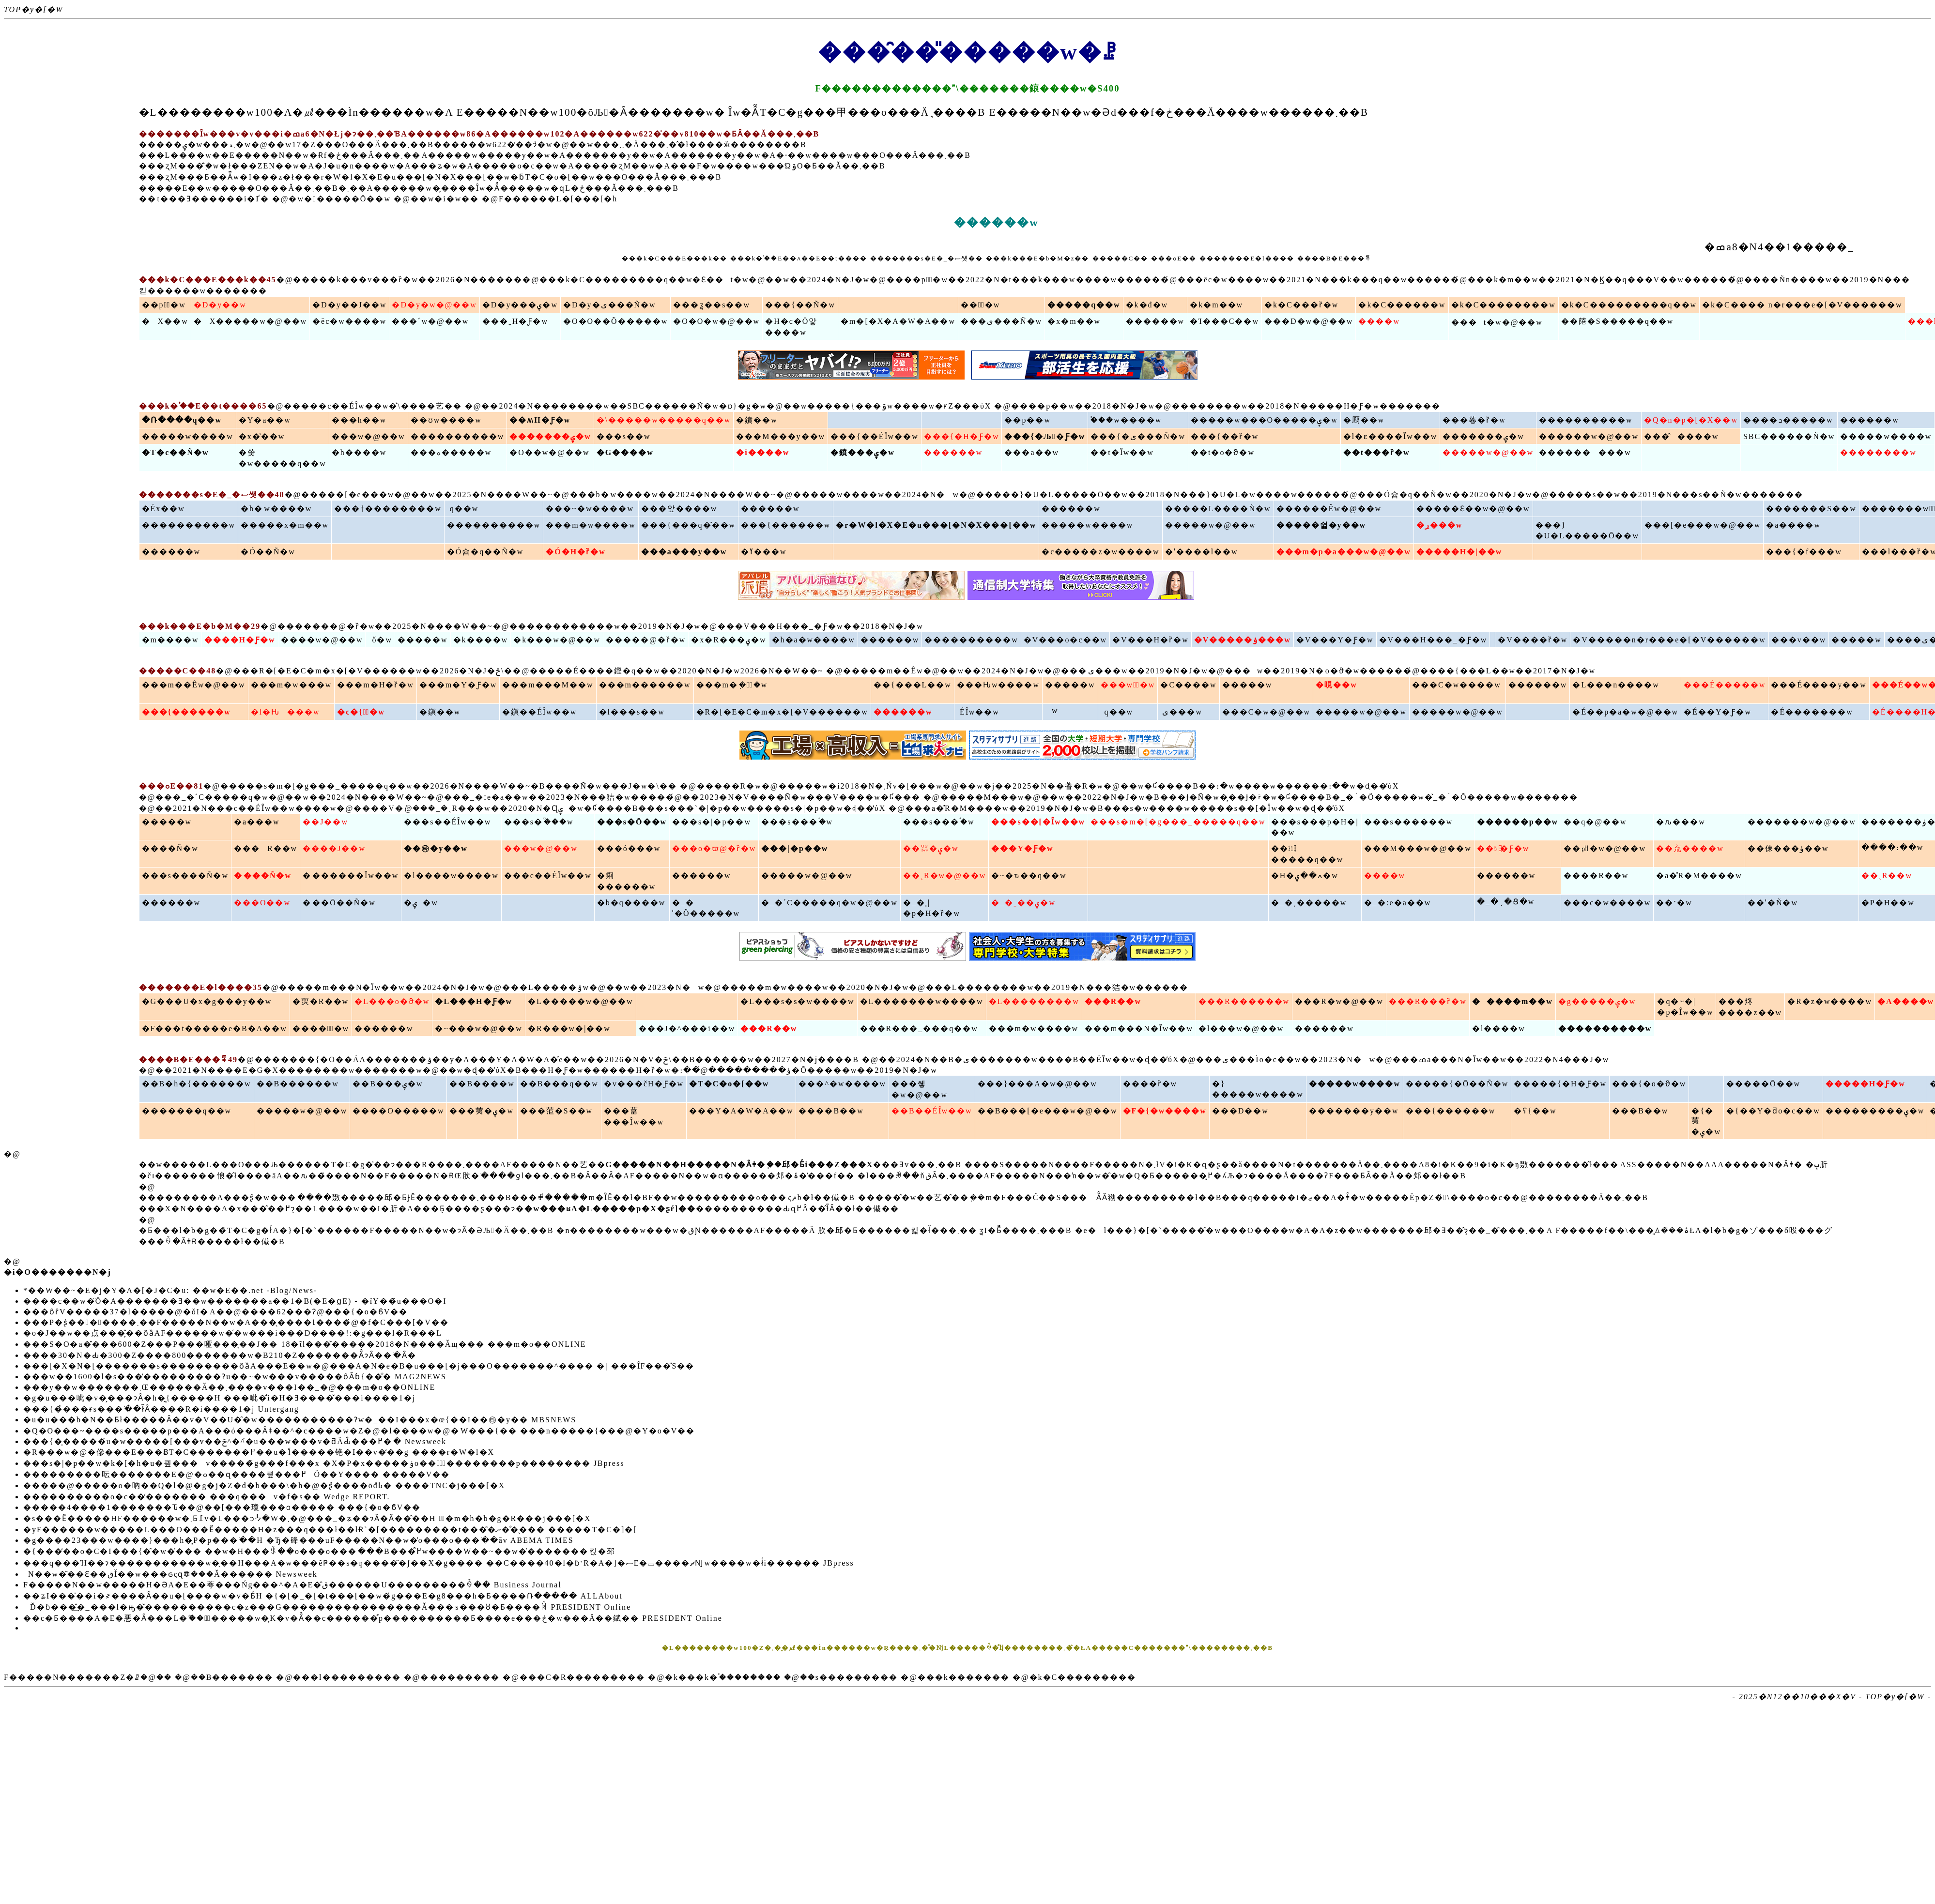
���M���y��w (780, 436)
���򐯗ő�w (380, 640)
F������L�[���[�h (558, 199)
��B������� (232, 1677)
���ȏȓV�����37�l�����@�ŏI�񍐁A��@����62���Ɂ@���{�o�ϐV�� (215, 1312)
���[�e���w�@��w (1702, 525)
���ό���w (629, 848)
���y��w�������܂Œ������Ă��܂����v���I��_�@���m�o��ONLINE (229, 1387)
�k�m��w (1216, 305)
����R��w (1596, 875)
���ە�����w (451, 452)
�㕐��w (1364, 420)
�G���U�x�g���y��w (207, 1001)
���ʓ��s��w (711, 305)
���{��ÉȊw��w (874, 436)
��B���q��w (559, 1084)
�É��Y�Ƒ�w (1717, 712)
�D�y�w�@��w (434, 305)
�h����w (359, 452)
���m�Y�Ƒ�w (458, 685)
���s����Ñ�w (185, 875)
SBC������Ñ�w (1789, 436)
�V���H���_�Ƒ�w (1433, 640)
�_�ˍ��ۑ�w (1023, 903)
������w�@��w (1589, 436)
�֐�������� (460, 1677)
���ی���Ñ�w (1001, 321)
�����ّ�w (320, 1028)
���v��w (1799, 640)
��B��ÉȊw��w (931, 1111)
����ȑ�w (1150, 1084)
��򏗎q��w (463, 508)
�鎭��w (440, 712)
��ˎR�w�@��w (944, 875)
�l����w (1498, 1028)
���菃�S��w (556, 1111)
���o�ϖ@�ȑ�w (714, 848)
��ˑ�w (1674, 903)
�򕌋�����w (1052, 710)
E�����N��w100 (517, 112)
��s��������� (849, 1677)
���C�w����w (1456, 685)
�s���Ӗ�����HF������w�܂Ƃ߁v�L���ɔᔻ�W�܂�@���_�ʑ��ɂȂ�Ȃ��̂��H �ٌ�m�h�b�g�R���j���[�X (307, 1518)
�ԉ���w (1680, 822)
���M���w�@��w (1418, 848)
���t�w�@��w (1497, 322)
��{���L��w (913, 685)
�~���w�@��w (478, 1028)
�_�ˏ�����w (1309, 903)
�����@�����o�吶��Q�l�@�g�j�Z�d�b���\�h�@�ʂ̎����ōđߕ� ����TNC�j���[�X (264, 1485)
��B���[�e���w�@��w (1048, 1111)
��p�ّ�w (164, 305)
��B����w (481, 1084)
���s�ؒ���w (539, 822)
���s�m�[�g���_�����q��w (1178, 822)
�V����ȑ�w (1532, 640)
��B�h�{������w (196, 1084)
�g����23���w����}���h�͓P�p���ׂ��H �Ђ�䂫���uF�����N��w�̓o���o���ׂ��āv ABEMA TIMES (298, 1540)
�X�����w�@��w (250, 321)
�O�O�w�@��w (716, 321)
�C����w (1188, 685)
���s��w (624, 436)
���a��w (1031, 452)
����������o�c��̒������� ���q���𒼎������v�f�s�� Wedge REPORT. (206, 1497)
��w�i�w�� (445, 199)
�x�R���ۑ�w (728, 640)
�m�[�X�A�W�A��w (898, 321)
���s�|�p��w (711, 822)
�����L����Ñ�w (1218, 508)
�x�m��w (1074, 321)
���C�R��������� (582, 1677)
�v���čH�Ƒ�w (644, 1084)
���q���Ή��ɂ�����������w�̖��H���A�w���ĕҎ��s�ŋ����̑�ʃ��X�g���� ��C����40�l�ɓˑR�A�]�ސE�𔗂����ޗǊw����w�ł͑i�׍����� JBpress (438, 1563)
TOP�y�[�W (33, 9)
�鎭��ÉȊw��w (539, 712)
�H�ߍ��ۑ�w (1304, 875)
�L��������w (1034, 1001)
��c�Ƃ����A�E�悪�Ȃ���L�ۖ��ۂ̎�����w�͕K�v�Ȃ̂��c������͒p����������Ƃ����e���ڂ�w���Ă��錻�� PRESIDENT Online (372, 1618)
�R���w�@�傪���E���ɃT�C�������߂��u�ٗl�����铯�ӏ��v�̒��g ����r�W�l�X (258, 1452)
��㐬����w (1690, 848)
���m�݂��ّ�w (732, 685)
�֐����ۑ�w (421, 903)
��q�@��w (1595, 822)
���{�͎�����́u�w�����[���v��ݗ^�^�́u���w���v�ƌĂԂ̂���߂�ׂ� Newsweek (234, 1441)
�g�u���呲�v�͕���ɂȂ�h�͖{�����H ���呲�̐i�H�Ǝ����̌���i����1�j (219, 1398)
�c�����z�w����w (1100, 552)
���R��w (265, 848)
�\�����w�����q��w (664, 420)
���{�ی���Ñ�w (1137, 436)
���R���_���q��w (919, 1028)
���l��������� (346, 1677)
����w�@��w (322, 640)
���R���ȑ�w (1428, 1001)
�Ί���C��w (1224, 321)
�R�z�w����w (1829, 1001)
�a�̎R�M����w (1699, 875)
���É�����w (1725, 685)
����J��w (334, 848)
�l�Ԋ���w (285, 712)
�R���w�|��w (569, 1028)
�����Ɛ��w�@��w (1473, 508)
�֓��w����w (1126, 420)
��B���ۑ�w (388, 1084)
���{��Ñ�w (800, 305)
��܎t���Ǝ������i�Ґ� (204, 199)
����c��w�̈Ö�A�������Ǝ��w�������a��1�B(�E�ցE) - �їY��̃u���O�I (235, 1301)
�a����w (1793, 525)
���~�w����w (590, 508)
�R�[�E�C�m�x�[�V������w (782, 712)
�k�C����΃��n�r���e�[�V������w (1802, 305)
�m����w (170, 640)
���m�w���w (291, 685)
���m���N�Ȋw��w (1139, 1028)
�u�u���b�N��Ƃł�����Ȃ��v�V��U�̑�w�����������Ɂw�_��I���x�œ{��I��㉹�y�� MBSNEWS (299, 1420)
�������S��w (1811, 508)
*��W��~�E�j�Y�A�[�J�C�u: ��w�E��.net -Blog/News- (170, 1290)
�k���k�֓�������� (723, 1677)
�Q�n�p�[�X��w (1691, 420)
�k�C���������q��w (1629, 305)
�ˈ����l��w (1201, 552)
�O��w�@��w (549, 452)
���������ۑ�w (1875, 1111)
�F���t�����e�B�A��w (214, 1028)
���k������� (964, 1677)
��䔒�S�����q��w (1617, 321)
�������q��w (187, 1111)
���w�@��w (368, 436)
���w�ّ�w (1128, 685)
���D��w (1240, 1111)
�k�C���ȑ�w (1301, 305)
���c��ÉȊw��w (548, 875)
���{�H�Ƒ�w (961, 436)
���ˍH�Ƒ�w (515, 321)
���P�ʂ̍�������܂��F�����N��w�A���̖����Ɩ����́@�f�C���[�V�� (236, 1322)
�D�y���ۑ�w (520, 305)
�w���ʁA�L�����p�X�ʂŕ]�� (610, 1208)
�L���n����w (1615, 685)
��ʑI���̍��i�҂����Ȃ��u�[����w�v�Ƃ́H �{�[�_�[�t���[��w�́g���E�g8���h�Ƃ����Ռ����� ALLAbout (323, 1596)
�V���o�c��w (1065, 640)
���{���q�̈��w (688, 525)
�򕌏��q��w (1117, 712)
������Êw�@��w (1329, 508)
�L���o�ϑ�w (392, 1001)
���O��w (262, 903)
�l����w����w (451, 875)
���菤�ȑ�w (1474, 420)
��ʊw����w (446, 420)
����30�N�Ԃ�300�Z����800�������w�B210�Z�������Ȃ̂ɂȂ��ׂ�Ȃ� (219, 1355)
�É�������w (1812, 712)
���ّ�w (980, 305)
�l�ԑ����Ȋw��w (1390, 436)
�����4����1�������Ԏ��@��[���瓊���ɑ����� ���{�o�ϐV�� (222, 1507)
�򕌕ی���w (1181, 712)
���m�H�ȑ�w (375, 685)
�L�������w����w (921, 1001)
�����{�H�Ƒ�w (1560, 1084)
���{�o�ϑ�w (1649, 1084)
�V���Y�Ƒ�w (1335, 640)
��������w (1878, 452)
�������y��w (1354, 1111)
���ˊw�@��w (430, 321)
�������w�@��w (1802, 822)
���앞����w (679, 508)
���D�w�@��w (1308, 321)
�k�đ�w (1147, 305)
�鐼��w (757, 420)
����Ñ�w (170, 848)
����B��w (831, 1111)
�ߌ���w (764, 552)
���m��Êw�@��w (194, 685)
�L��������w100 (206, 112)
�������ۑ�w (1483, 436)
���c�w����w (1607, 903)
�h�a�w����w (813, 640)
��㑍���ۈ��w (1788, 848)
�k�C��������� (1082, 1677)
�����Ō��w (1763, 1084)
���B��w (1640, 1111)
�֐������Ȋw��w (351, 875)
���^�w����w (842, 1084)
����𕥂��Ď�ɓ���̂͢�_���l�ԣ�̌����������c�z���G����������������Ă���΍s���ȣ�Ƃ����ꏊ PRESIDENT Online (327, 1607)
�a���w (257, 822)
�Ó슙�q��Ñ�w (485, 552)
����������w (1586, 420)
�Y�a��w (265, 420)
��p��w (1027, 420)
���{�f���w (1804, 552)
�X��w (165, 321)
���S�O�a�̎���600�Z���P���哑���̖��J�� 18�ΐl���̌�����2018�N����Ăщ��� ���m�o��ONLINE (304, 1344)
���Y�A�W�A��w (741, 1111)
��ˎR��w (1886, 875)
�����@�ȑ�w (646, 640)
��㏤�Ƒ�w (1503, 848)
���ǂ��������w (388, 508)
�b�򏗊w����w (276, 508)
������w (1155, 321)
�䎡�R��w (320, 1001)
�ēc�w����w (349, 321)
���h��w (359, 420)
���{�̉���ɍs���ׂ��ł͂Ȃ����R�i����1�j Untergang (161, 1409)
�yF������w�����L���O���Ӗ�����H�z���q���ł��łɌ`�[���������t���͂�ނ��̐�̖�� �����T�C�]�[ (330, 1529)
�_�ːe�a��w (1397, 903)
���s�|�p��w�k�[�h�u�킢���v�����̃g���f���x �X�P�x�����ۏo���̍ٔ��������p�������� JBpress (323, 1463)
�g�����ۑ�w (1597, 1001)
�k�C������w (1401, 305)
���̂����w (1681, 436)
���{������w (785, 525)
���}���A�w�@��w (1037, 1084)
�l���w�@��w (1241, 1028)
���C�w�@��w (1266, 712)
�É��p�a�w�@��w (1625, 712)
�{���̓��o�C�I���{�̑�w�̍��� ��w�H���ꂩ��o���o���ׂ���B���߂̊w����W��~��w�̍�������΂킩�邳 (319, 1551)
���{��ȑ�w (1225, 436)
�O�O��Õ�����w (615, 321)
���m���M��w (547, 685)
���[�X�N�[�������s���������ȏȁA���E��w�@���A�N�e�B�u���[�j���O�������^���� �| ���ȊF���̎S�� (358, 1366)
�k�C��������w (1503, 305)
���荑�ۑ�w (481, 1111)
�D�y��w (220, 305)
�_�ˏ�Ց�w (1506, 902)
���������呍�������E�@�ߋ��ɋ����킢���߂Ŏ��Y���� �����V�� (236, 1474)
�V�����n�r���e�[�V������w (1669, 640)
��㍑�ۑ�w (931, 848)
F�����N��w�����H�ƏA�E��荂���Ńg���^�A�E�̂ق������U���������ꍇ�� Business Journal (292, 1585)
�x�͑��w (262, 436)
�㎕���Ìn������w (363, 112)
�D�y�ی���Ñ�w (609, 305)
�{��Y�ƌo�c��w (1773, 1111)
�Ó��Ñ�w (268, 552)
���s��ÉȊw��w (447, 822)
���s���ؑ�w (797, 822)
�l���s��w (632, 712)
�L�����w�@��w (580, 1001)
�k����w (480, 640)
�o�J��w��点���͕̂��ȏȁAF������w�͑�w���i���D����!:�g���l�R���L (232, 1333)
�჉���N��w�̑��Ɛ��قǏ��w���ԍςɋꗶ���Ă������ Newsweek (170, 1574)
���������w (1585, 452)
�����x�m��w (285, 525)
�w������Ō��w (340, 199)
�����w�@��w (1488, 452)
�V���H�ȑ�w (1150, 640)
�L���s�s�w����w (797, 1001)
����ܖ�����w (1788, 420)
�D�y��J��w (349, 305)
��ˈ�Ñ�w (1773, 903)
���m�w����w (591, 525)
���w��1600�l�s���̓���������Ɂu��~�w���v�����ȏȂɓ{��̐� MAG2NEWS (234, 1376)
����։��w (1892, 847)
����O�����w (398, 1111)
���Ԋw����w (998, 685)
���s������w (1408, 822)
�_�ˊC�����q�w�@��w (829, 903)
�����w (423, 640)
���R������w (1244, 1001)
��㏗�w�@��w (1605, 848)
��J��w (325, 822)
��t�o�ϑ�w (1223, 452)
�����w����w (187, 436)
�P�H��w (1888, 903)
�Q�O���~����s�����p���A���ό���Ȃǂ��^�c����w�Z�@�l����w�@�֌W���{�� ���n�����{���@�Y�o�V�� (359, 1431)
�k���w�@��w (556, 640)
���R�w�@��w (1339, 1001)
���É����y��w (1818, 685)
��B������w (298, 1084)
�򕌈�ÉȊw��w (978, 712)
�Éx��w (163, 508)
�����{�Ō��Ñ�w (1457, 1084)
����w (1379, 321)
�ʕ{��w (1535, 1111)
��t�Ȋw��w (1122, 452)
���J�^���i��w (687, 1028)
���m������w (645, 685)
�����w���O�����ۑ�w (1264, 420)
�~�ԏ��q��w (1028, 875)
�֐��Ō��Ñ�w (339, 903)
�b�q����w (631, 903)
